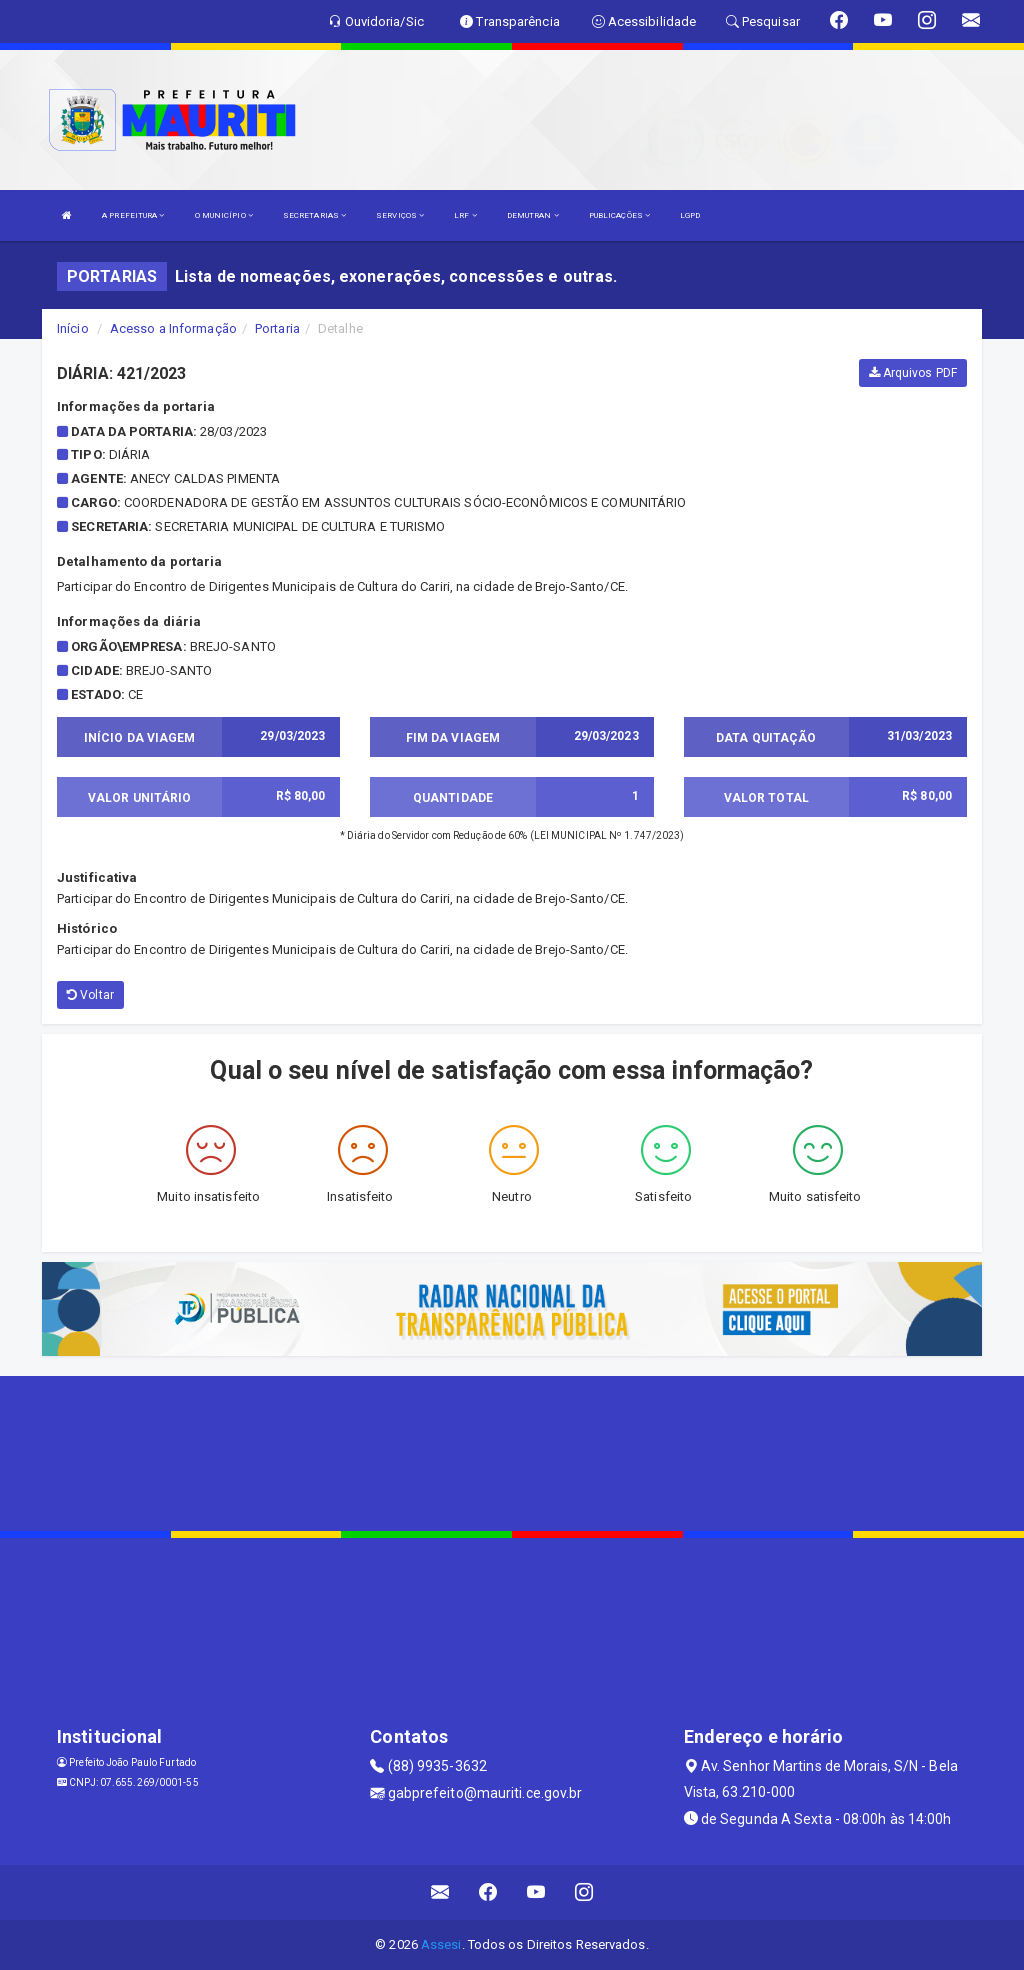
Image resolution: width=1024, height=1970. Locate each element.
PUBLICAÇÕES (619, 215)
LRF (465, 215)
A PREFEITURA (133, 215)
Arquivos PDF (913, 373)
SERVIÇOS (400, 215)
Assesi (441, 1944)
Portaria (277, 328)
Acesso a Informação (173, 328)
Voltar (90, 995)
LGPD (690, 215)
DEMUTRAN (533, 215)
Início (73, 328)
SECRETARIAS (314, 215)
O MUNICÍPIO (224, 215)
